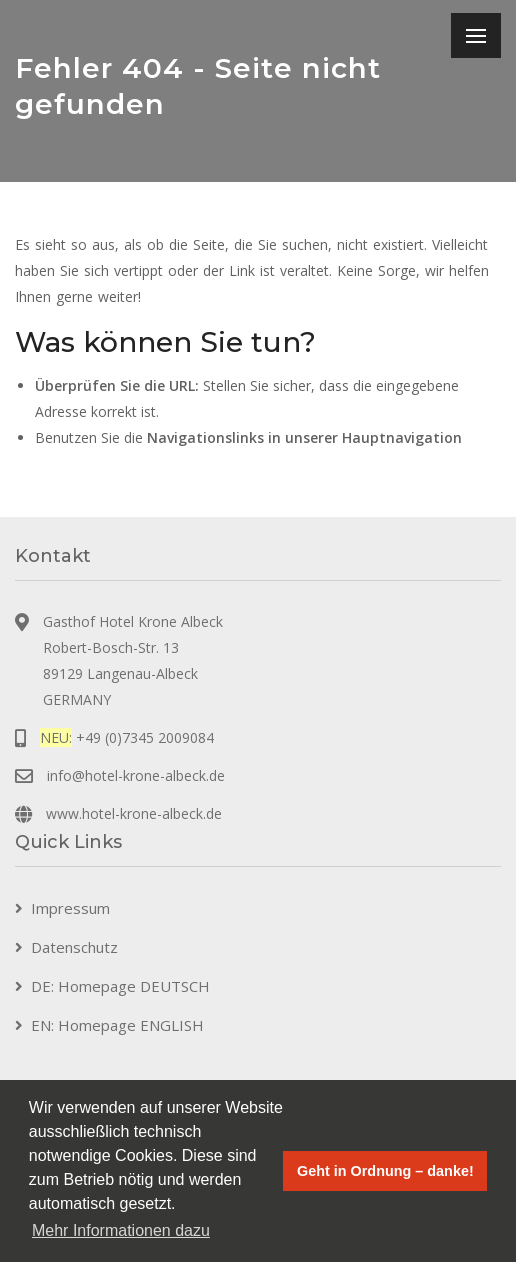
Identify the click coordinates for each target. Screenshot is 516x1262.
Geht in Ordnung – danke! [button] (385, 1171)
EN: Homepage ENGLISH (117, 1025)
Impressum (70, 908)
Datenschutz (74, 947)
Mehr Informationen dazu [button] (121, 1230)
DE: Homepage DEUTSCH (120, 986)
